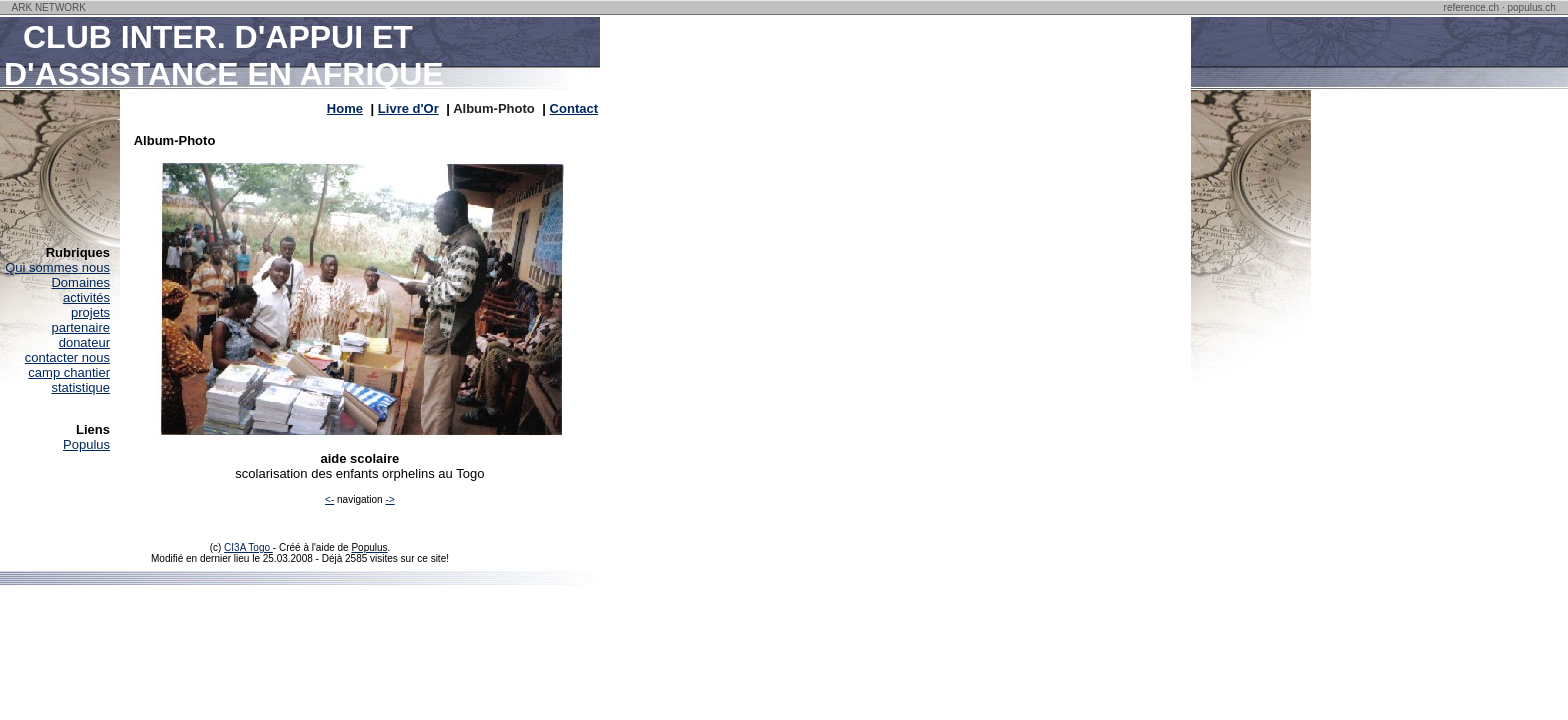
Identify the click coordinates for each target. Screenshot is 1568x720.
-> (389, 499)
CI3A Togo (248, 547)
